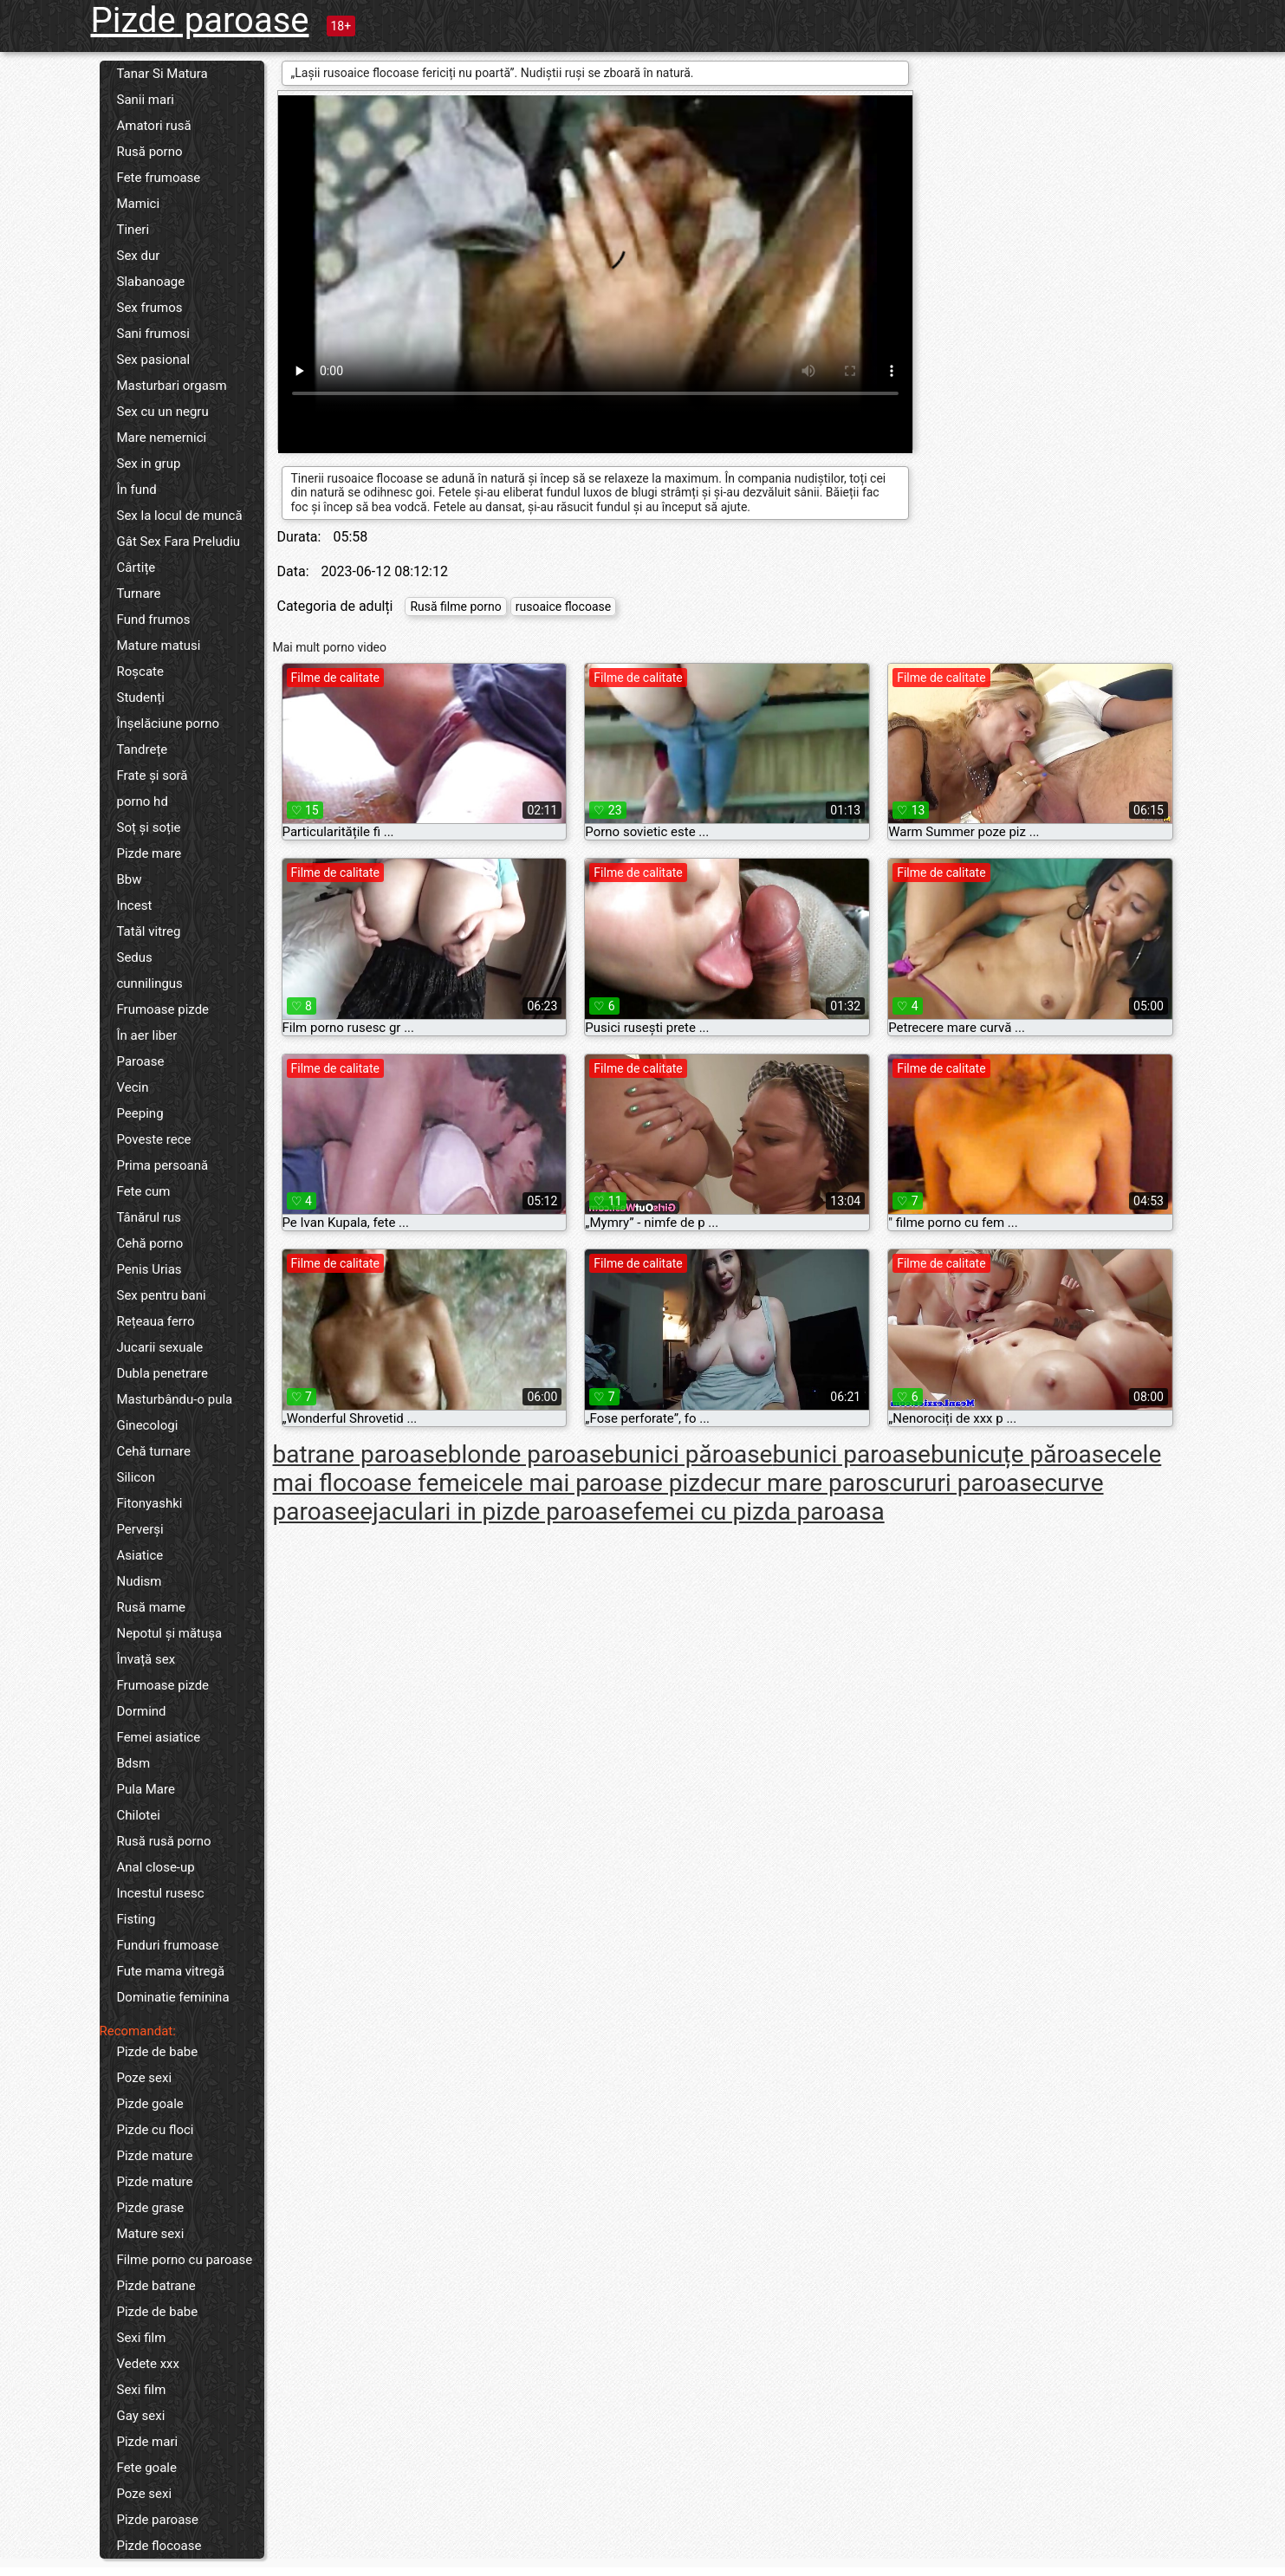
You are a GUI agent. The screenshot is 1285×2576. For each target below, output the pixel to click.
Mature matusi (159, 645)
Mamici (138, 203)
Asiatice (140, 1555)
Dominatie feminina (173, 1997)
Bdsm (134, 1763)
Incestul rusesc (160, 1893)
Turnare (139, 593)
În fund (137, 489)
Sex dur (138, 255)
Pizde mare (149, 853)
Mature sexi (151, 2234)
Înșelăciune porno (168, 723)
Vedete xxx (148, 2364)
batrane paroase (360, 1454)
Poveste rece (154, 1139)
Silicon (136, 1477)
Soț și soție (149, 827)
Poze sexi (144, 2078)
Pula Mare (146, 1789)
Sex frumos (150, 307)
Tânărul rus (149, 1217)
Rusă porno (150, 151)
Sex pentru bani (161, 1295)
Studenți (141, 697)
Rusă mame (151, 1607)
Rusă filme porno (455, 606)
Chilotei (138, 1815)
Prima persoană (163, 1165)
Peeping (140, 1113)
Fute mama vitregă (171, 1971)
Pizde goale (150, 2104)
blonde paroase (531, 1454)
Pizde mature (155, 2156)
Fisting (136, 1919)
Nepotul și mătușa (170, 1633)
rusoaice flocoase (563, 606)
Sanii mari (145, 99)
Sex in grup (149, 463)
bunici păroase (693, 1454)
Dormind (141, 1711)
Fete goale (147, 2467)
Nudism (139, 1581)
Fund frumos (154, 619)
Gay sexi (141, 2416)
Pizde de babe (157, 2052)
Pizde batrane (156, 2286)
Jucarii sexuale (160, 1347)
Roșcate (140, 671)
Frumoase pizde (163, 1009)
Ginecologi (147, 1425)
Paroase (141, 1061)
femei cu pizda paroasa (759, 1511)
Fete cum (144, 1191)
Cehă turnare (154, 1451)
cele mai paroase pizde (602, 1483)
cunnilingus (150, 983)
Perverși (140, 1529)
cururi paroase (967, 1483)
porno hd (142, 801)
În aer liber (147, 1035)
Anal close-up (156, 1867)
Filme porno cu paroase (185, 2260)
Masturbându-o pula (175, 1399)
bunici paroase (851, 1454)
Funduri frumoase (168, 1945)
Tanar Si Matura (162, 73)
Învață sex (146, 1659)
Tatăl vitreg (149, 931)
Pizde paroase (200, 20)
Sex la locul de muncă (180, 515)
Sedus (135, 957)
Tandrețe (142, 749)
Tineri (133, 229)
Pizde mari (147, 2441)
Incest (135, 905)
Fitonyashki (150, 1503)
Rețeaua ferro (156, 1321)
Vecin (133, 1087)
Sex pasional (154, 359)
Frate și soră (152, 775)
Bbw (129, 879)
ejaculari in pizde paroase (496, 1511)
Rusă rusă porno (164, 1841)
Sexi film (141, 2338)
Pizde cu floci (155, 2130)
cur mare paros (808, 1483)
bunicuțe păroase (1024, 1454)
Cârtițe (136, 567)
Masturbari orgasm (172, 385)
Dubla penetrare (162, 1373)
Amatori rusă (154, 125)
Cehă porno (150, 1243)
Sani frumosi (153, 333)
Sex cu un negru (163, 411)
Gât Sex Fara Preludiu (179, 541)
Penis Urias (149, 1269)
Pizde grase (151, 2208)
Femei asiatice (159, 1737)
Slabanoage (151, 281)
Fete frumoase (159, 177)
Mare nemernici (162, 437)
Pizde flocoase (159, 2545)
